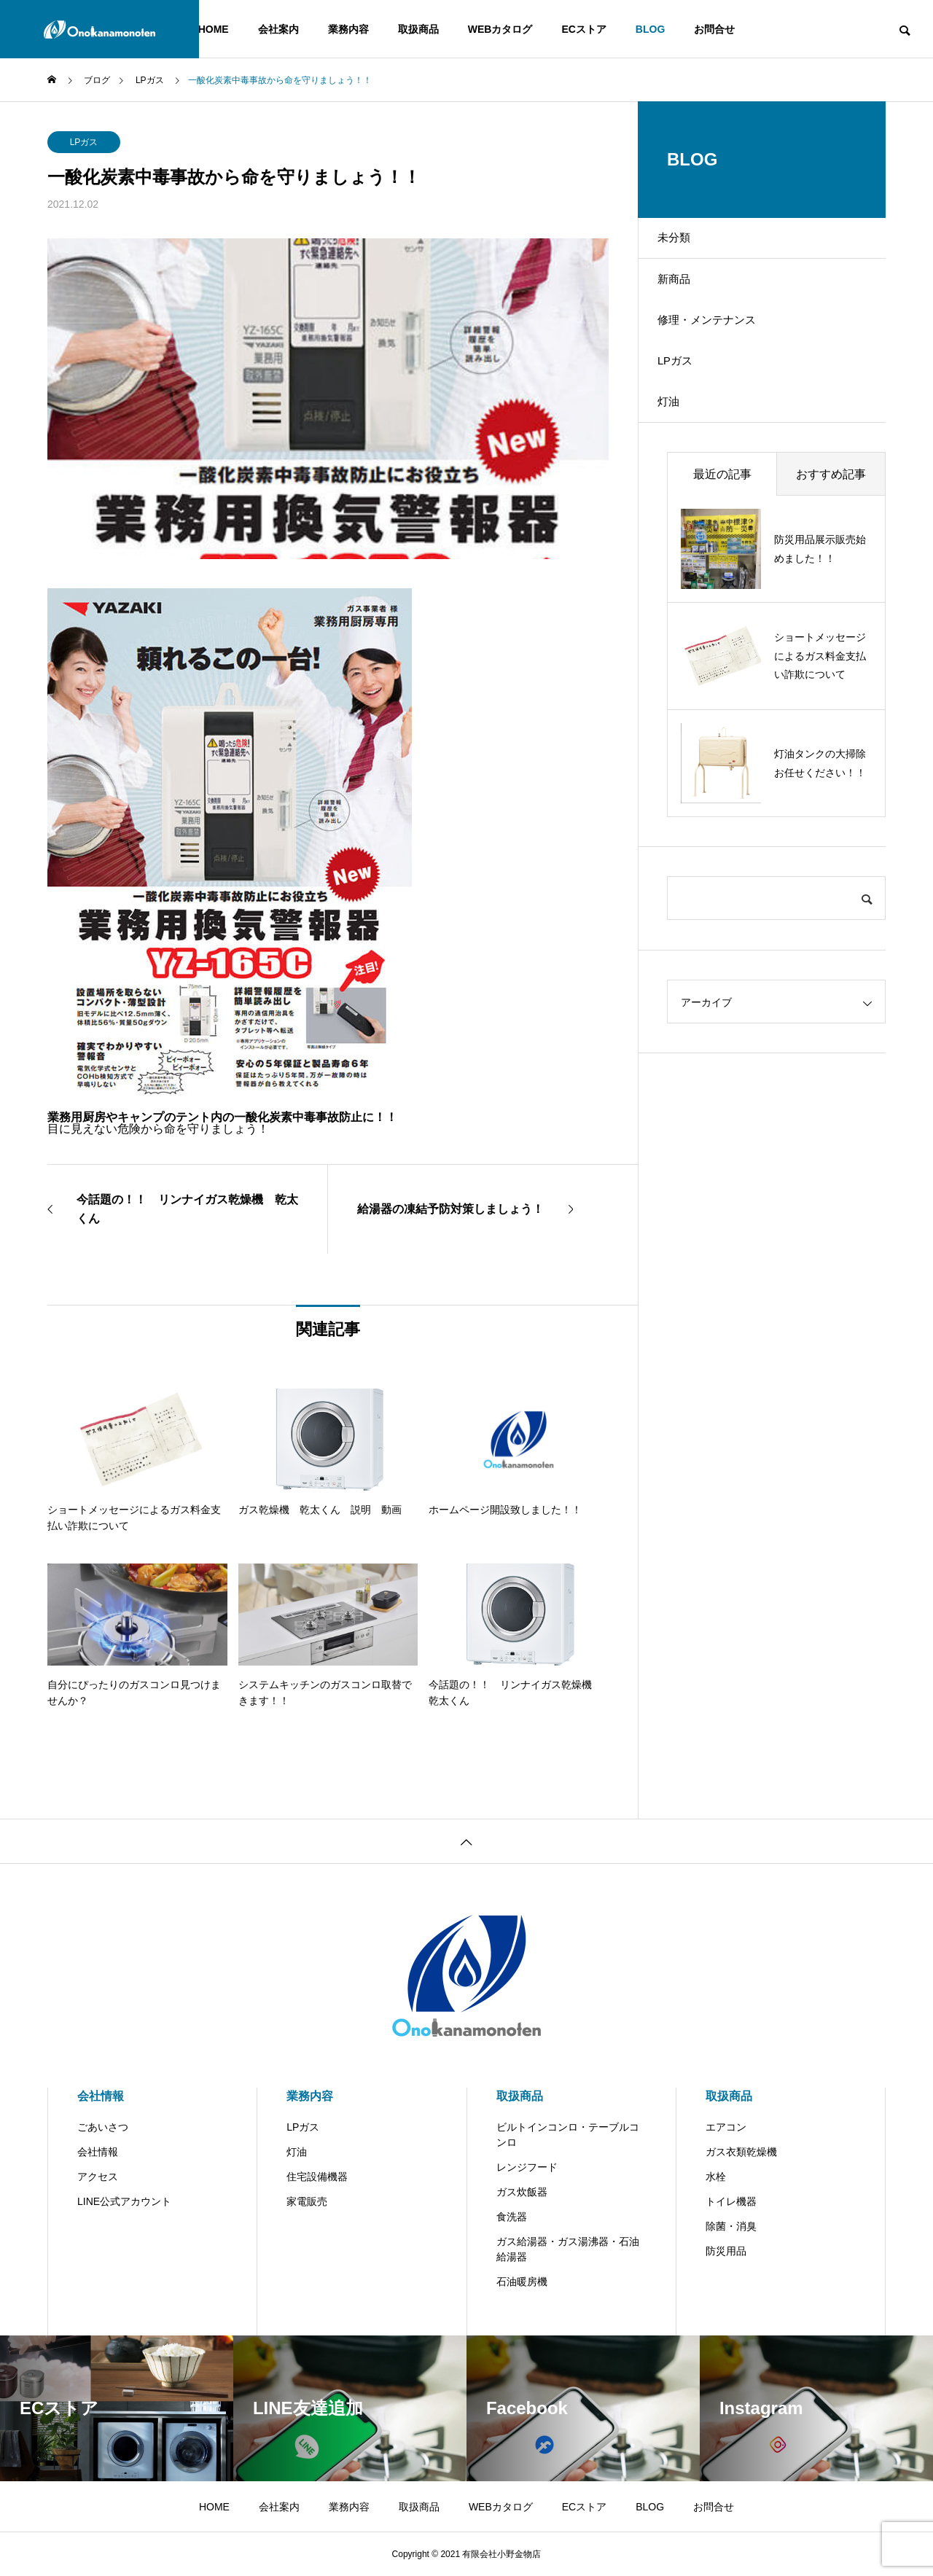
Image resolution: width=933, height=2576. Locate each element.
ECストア (583, 29)
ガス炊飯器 (521, 2192)
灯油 (678, 447)
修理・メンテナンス (719, 345)
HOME (213, 29)
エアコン (726, 2127)
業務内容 (348, 29)
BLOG (650, 29)
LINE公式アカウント (124, 2201)
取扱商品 (418, 29)
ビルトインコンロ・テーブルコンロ (567, 2134)
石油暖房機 (521, 2281)
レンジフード (527, 2167)
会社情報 (100, 2096)
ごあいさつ (102, 2127)
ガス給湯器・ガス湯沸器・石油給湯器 (567, 2249)
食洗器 (511, 2216)
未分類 (684, 243)
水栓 (716, 2176)
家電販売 (306, 2201)
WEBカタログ (500, 29)
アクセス (97, 2176)
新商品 (684, 294)
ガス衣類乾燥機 (741, 2152)
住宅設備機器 (317, 2176)
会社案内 (278, 29)
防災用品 (726, 2251)
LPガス (84, 142)
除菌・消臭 (731, 2226)
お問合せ (714, 29)
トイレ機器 (731, 2201)
